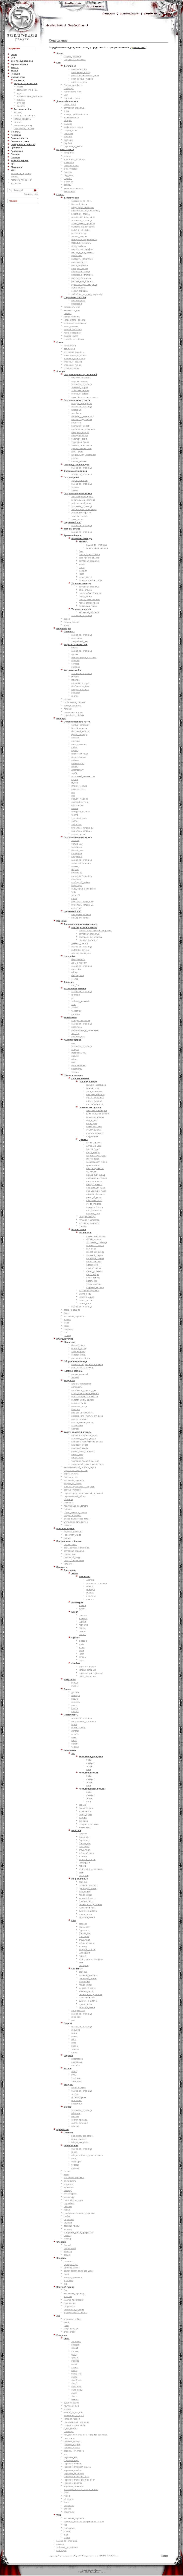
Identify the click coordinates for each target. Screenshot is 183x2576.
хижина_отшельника (81, 445)
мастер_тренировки (73, 2300)
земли (89, 1766)
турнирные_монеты (73, 188)
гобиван (75, 760)
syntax (67, 2537)
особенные (76, 2062)
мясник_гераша (79, 786)
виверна (75, 741)
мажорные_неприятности (84, 239)
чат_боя (75, 985)
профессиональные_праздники (79, 2213)
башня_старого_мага (89, 554)
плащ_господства (87, 1676)
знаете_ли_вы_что (73, 2412)
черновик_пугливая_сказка (77, 2467)
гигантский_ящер (79, 753)
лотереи (18, 122)
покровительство (94, 1181)
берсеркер (76, 847)
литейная (76, 413)
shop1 (74, 2370)
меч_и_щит (92, 1120)
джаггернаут (77, 770)
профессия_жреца (80, 271)
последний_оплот (80, 426)
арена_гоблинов (72, 316)
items (66, 2322)
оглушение (91, 1171)
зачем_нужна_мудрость (83, 223)
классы (67, 1319)
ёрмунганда (85, 1827)
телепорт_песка (79, 439)
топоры (82, 1657)
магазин (68, 124)
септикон (68, 133)
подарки (75, 2344)
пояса (82, 1628)
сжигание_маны (94, 1200)
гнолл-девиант (78, 757)
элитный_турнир (72, 98)
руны (73, 2074)
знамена (83, 1641)
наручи (82, 1621)
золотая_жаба (78, 1354)
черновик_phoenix (73, 2483)
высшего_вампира (88, 1885)
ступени (68, 2222)
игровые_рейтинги (73, 1531)
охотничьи (76, 2100)
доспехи (90, 1580)
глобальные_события (24, 115)
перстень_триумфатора (90, 1673)
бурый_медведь (79, 734)
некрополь (76, 638)
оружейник (69, 2203)
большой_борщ (79, 204)
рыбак (67, 2216)
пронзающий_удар (95, 1187)
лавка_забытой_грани (90, 593)
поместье (76, 422)
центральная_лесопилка (83, 455)
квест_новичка (71, 326)
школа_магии (85, 577)
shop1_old (76, 2373)
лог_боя (75, 1033)
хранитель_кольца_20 (82, 905)
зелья (74, 2071)
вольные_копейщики (96, 1110)
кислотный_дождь (95, 1252)
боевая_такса (78, 1345)
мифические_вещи (73, 127)
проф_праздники (72, 333)
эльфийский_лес (79, 641)
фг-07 (74, 898)
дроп (66, 2274)
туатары (83, 1817)
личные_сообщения (81, 953)
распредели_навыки (81, 278)
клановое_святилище (74, 358)
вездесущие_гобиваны (82, 207)
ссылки (74, 979)
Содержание (58, 40)
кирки (74, 1724)
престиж (21, 106)
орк (73, 795)
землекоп (68, 2184)
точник (74, 1007)
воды (88, 1760)
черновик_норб (71, 2460)
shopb (74, 2393)
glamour (75, 1429)
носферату (76, 872)
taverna (75, 2399)
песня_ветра (92, 1274)
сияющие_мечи (94, 1126)
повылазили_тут (79, 262)
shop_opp (76, 2386)
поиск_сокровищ (79, 265)
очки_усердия (71, 169)
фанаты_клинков (94, 1133)
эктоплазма (69, 191)
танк (73, 1004)
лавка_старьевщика (89, 603)
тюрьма (75, 487)
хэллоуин (68, 1564)
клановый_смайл (79, 1448)
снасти (74, 1743)
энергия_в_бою (79, 82)
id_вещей (68, 2499)
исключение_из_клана (75, 355)
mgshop (75, 2361)
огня (88, 1769)
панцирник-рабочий (81, 914)
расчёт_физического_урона (85, 75)
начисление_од (79, 69)
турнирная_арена (80, 442)
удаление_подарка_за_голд (85, 1461)
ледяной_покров (94, 1255)
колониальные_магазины (29, 96)
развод (67, 1335)
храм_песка (77, 519)
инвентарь (76, 1027)
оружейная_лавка (88, 606)
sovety (67, 2531)
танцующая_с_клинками (83, 888)
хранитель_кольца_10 (82, 828)
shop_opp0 (76, 2390)
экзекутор (76, 908)
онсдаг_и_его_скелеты (82, 252)
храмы (74, 490)
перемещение (78, 300)
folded (67, 2496)
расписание (70, 2303)
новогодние (77, 2059)
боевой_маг (77, 850)
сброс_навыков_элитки (75, 1512)
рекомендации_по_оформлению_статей (84, 2521)
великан (75, 737)
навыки (75, 1056)
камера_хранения (73, 2277)
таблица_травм (71, 2226)
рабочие (68, 1509)
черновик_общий (72, 2463)
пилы (74, 1740)
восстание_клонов (80, 214)
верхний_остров (79, 381)
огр (73, 792)
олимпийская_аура (73, 2200)
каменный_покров (95, 1245)
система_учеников (88, 940)
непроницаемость (95, 1168)
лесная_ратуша (79, 236)
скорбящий (76, 885)
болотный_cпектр (80, 731)
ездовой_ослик (78, 1348)
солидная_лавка (79, 435)
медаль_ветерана (73, 329)
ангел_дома (70, 104)
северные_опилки (80, 432)
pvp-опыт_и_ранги (73, 146)
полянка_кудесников (81, 419)
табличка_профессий (21, 180)
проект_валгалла (94, 1104)
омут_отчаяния (93, 1268)
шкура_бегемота (94, 1207)
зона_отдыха (85, 590)
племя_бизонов (94, 1101)
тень (73, 892)
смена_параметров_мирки (77, 1518)
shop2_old (76, 2380)
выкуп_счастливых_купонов (85, 1393)
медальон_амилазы (81, 243)
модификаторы (78, 1052)
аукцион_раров (71, 2402)
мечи (81, 1650)
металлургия (70, 2193)
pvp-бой (68, 143)
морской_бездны (87, 1898)
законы (67, 2409)
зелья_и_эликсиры (80, 230)
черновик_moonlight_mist (76, 2476)
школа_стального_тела (90, 580)
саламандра (77, 805)
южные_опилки (78, 461)
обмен (67, 1326)
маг (73, 998)
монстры (75, 680)
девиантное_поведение (83, 217)
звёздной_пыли (86, 1853)
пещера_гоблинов (80, 689)
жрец (66, 2174)
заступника (84, 1891)
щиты (81, 1660)
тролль (74, 815)
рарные (75, 2116)
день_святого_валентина (76, 1547)
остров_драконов (72, 56)
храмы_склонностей (81, 448)
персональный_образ (74, 1496)
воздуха (90, 1763)
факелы (75, 2168)
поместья (68, 1502)
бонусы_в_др (70, 1477)
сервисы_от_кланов (74, 2451)
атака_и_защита (72, 1310)
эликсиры (76, 2081)
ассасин (75, 840)
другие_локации (79, 480)
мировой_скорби (87, 1859)
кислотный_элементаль (83, 776)
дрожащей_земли (87, 1888)
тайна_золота (78, 287)
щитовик (75, 1014)
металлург (69, 2197)
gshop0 (74, 2357)
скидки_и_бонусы (72, 1515)
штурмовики (92, 1136)
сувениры (76, 2161)
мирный (68, 2251)
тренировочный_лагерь (75, 2312)
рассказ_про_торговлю (82, 281)
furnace (75, 2351)
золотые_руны (78, 1403)
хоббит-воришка (79, 291)
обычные (75, 2113)
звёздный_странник (81, 863)
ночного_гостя (86, 1901)
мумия (74, 782)
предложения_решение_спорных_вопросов (85, 2434)
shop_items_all (71, 2328)
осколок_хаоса (71, 165)
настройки (76, 969)
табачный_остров (80, 390)
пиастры (68, 172)
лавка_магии (85, 596)
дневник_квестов (79, 943)
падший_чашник (79, 799)
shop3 (74, 2383)
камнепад (91, 1248)
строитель (69, 2219)
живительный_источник (83, 500)
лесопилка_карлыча (81, 512)
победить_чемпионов (82, 259)
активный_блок (93, 1142)
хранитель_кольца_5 (81, 831)
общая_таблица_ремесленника (87, 2155)
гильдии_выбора (87, 1216)
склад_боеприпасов (74, 1560)
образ (74, 972)
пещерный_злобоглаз (74, 59)
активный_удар (94, 1146)
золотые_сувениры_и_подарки (79, 1486)
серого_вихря (85, 1914)
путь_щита (69, 2438)
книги (81, 1644)
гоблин (74, 766)
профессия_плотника (82, 275)
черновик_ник (71, 2457)
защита (75, 1049)
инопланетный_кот (80, 1358)
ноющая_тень (78, 789)
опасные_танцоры (95, 1094)
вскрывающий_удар (96, 1155)
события (68, 136)
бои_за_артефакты (73, 85)
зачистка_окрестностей (83, 226)
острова (21, 103)
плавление (91, 1281)
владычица (76, 856)
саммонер (76, 879)
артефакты (76, 1387)
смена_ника (77, 1454)
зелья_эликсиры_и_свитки (84, 1396)
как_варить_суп (79, 233)
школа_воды (85, 1294)
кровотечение (93, 1165)
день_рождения (79, 963)
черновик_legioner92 (74, 2473)
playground (69, 2512)
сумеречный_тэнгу (80, 811)
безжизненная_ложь (81, 201)
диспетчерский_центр (82, 496)
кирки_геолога (78, 1727)
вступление (69, 349)
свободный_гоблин (80, 882)
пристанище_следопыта (83, 429)
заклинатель (70, 2181)
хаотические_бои (72, 91)
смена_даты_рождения (82, 1451)
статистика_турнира (74, 2309)
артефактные (78, 2010)
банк (81, 551)
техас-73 (75, 895)
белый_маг (76, 844)
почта (81, 567)
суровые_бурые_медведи (84, 284)
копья (81, 1647)
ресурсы (75, 692)
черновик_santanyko (74, 2486)
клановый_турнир (72, 365)
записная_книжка (80, 950)
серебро (68, 178)
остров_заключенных (74, 2425)
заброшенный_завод (81, 503)
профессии (76, 304)
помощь (15, 176)
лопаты (75, 1731)
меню (66, 1323)
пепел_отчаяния (94, 1271)
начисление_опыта (80, 72)
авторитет (69, 152)
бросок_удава (93, 1149)
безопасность (78, 959)
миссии (75, 676)
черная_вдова (78, 834)
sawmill (74, 2367)
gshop (74, 2354)
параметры (76, 1069)
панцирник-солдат (80, 917)
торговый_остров (79, 393)
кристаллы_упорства (74, 159)
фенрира (83, 1821)
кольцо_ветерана (87, 1670)
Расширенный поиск (31, 194)
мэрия (82, 564)
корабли (21, 99)
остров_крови (70, 130)
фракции (68, 140)
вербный (83, 1882)
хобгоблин (76, 824)
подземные (76, 2103)
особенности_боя (80, 686)
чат (65, 2454)
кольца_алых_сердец (82, 1367)
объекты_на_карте (80, 683)
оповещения (77, 975)
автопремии (70, 345)
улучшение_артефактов (76, 1522)
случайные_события (24, 128)
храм (81, 574)
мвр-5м (75, 869)
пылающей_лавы (87, 1907)
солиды (67, 185)
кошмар (75, 866)
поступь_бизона (94, 1184)
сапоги (82, 1631)
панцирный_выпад (95, 1175)
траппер (68, 2229)
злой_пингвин (78, 1351)
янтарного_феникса (89, 1824)
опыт (73, 1062)
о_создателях (70, 2428)
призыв (82, 1866)
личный (75, 1377)
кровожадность (71, 117)
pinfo (66, 2325)
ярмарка (68, 1525)
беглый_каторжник (80, 725)
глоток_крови (92, 1159)
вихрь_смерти (93, 1152)
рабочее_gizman (72, 2447)
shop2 (74, 2377)
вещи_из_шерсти (87, 1666)
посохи (74, 2046)
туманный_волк (79, 818)
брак (66, 1313)
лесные (75, 2094)
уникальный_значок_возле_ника (87, 1464)
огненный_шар (93, 1261)
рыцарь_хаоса (71, 336)
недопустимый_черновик (76, 2422)
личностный (70, 2248)
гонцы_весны (70, 1544)
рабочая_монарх (72, 2441)
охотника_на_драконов (90, 1904)
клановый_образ (79, 1445)
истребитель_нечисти (74, 320)
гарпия (74, 750)
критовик (75, 995)
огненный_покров (95, 1258)
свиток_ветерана (79, 1419)
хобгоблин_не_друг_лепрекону (86, 294)
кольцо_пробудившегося (76, 114)
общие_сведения (79, 2142)
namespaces (139, 47)
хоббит (74, 821)
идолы (20, 93)
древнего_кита (86, 1808)
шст (66, 95)
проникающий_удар (96, 1191)
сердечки (68, 175)
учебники (75, 2078)
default (74, 2348)
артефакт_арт (71, 2264)
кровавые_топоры (95, 1117)
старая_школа (93, 1130)
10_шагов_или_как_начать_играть (81, 2489)
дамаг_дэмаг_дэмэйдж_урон (78, 2271)
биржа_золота (71, 1473)
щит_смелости (93, 1210)
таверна (83, 570)
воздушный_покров (96, 1236)
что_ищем (16, 183)
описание (68, 1329)
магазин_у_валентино (82, 416)
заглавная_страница (27, 90)
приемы (83, 1226)
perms (74, 2364)
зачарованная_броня (96, 1162)
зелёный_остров (79, 387)
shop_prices (69, 2332)
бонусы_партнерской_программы (95, 930)
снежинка (68, 181)
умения (75, 1072)
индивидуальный (79, 1374)
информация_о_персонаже (84, 1030)
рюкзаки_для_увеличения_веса (87, 1416)
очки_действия (78, 1065)
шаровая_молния (95, 1287)
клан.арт (75, 1409)
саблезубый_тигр (79, 802)
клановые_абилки (73, 361)
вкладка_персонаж (80, 1020)
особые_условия (72, 1490)
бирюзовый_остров (81, 377)
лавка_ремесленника (89, 599)
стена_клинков (93, 1204)
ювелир (67, 2238)
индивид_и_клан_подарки (84, 1435)
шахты (74, 458)
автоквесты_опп (72, 310)
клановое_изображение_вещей (87, 1441)
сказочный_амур (72, 1557)
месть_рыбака (78, 246)
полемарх (69, 88)
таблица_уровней (80, 1001)
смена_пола (77, 1457)
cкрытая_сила (93, 1213)
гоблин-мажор (78, 763)
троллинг (68, 2280)
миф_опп (76, 2017)
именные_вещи (79, 1406)
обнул (74, 1059)
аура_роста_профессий (75, 1470)
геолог (67, 2171)
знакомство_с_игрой (74, 2415)
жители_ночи (92, 1088)
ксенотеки (69, 162)
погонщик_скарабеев (81, 876)
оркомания (76, 255)
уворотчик (76, 1011)
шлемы (90, 1599)
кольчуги (90, 1589)
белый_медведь (79, 728)
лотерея (68, 120)
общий (67, 2255)
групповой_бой (71, 2406)
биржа (20, 86)
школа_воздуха (86, 1297)
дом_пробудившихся (89, 557)
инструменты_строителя (83, 1721)
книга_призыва (78, 2139)
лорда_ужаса (85, 1895)
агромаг (18, 112)
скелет (74, 808)
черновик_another (72, 2470)
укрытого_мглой (87, 1917)
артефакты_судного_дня (83, 1390)
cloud (66, 2492)
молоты (75, 1734)
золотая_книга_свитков (82, 1400)
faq (65, 2525)
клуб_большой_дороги (97, 1113)
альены (67, 313)
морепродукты (78, 2097)
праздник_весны (79, 268)
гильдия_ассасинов (96, 1085)
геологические (78, 2087)
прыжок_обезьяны (95, 1194)
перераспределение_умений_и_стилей (83, 1493)
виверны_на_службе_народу (85, 210)
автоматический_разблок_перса (80, 1467)
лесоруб (68, 2190)
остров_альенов (72, 622)
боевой (67, 2245)
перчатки (90, 1596)
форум (67, 1538)
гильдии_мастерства (81, 403)
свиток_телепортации (82, 1422)
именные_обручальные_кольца (87, 1364)
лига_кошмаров (94, 1091)
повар (67, 2209)
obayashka (69, 2505)
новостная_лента (72, 1535)
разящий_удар (93, 1197)
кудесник (68, 2187)
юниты (74, 696)
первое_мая (70, 1554)
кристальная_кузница (97, 548)
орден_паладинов (95, 1097)
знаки (66, 111)
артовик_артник (71, 2267)
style (66, 2534)
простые (75, 2065)
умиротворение (94, 1284)
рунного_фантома (88, 1911)
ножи (81, 1654)
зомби (74, 773)
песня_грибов (93, 1277)
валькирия (76, 853)
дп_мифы (76, 2341)
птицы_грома (85, 1814)
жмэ (73, 1043)
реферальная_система (90, 937)
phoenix (67, 2508)
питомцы (68, 1499)
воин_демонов (78, 744)
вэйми (74, 747)
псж (66, 1332)
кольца (89, 1586)
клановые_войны (72, 2319)
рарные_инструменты (82, 1412)
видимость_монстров (82, 2136)
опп (73, 2020)
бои (66, 2290)
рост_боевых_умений (82, 79)
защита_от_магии (72, 1483)
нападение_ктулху (23, 125)
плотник (68, 2206)
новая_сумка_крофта (81, 249)
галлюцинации (93, 1239)
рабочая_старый (72, 2444)
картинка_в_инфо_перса (83, 1438)
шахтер (67, 2235)
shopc (74, 2396)
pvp (65, 2284)
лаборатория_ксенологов (83, 509)
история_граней (72, 2419)
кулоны (90, 1592)
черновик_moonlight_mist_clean (79, 2480)
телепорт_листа (79, 516)
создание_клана (72, 368)
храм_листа (77, 451)
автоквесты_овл (72, 307)
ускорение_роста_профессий (78, 2232)
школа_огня (85, 1303)
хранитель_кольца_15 (82, 901)
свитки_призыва (79, 2120)
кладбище (76, 410)
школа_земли (85, 1300)
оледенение (92, 1265)
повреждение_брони (96, 1178)
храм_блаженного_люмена (84, 397)
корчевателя (85, 1811)
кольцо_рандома (22, 119)
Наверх (164, 2556)
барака (82, 1805)
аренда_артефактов (81, 1383)
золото (67, 156)
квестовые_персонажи (75, 323)
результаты (69, 2306)
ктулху (74, 779)
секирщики (91, 1123)
